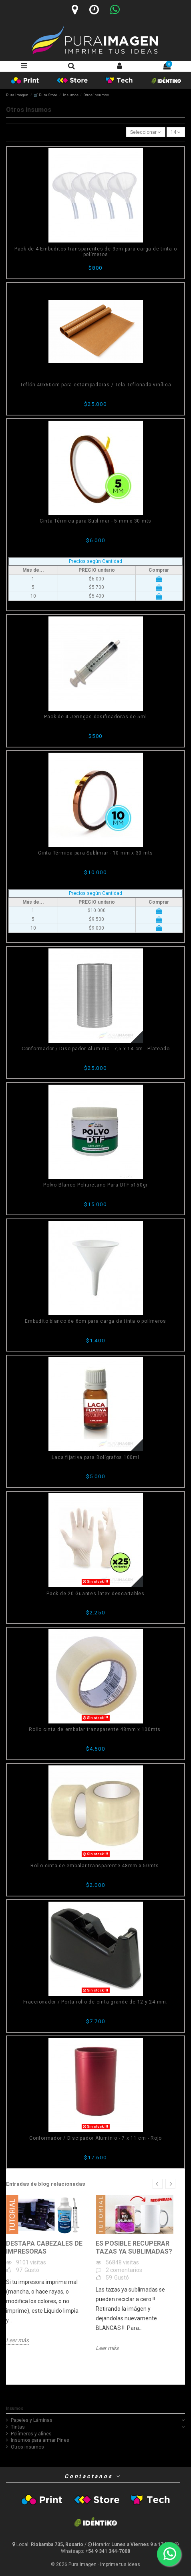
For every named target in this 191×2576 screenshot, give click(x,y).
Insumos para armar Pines (40, 2440)
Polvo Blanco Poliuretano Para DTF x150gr (95, 1185)
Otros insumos (27, 2447)
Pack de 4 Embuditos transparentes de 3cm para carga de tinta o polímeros (95, 251)
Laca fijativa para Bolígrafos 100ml (95, 1457)
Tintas (18, 2427)
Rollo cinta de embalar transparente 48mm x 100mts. (95, 1729)
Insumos (14, 2408)
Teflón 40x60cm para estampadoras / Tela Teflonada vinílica (95, 385)
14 (176, 132)
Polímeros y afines (31, 2434)
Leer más (17, 2340)
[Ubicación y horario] (48, 2544)
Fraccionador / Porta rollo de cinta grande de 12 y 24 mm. (95, 2002)
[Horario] (94, 9)
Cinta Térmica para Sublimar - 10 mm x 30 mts (95, 853)
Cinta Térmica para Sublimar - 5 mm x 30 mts (95, 521)
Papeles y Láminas (31, 2420)
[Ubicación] (75, 9)
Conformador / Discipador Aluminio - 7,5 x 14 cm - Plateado (96, 1048)
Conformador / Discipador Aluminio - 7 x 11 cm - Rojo (95, 2138)
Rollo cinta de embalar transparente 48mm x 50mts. (95, 1865)
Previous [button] (158, 2184)
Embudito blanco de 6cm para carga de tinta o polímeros (95, 1321)
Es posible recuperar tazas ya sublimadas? (134, 2247)
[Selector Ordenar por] (145, 132)
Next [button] (170, 2184)
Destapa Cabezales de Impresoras (44, 2247)
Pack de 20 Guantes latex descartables (95, 1593)
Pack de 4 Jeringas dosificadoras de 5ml (95, 717)
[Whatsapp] (115, 9)
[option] (45, 2270)
